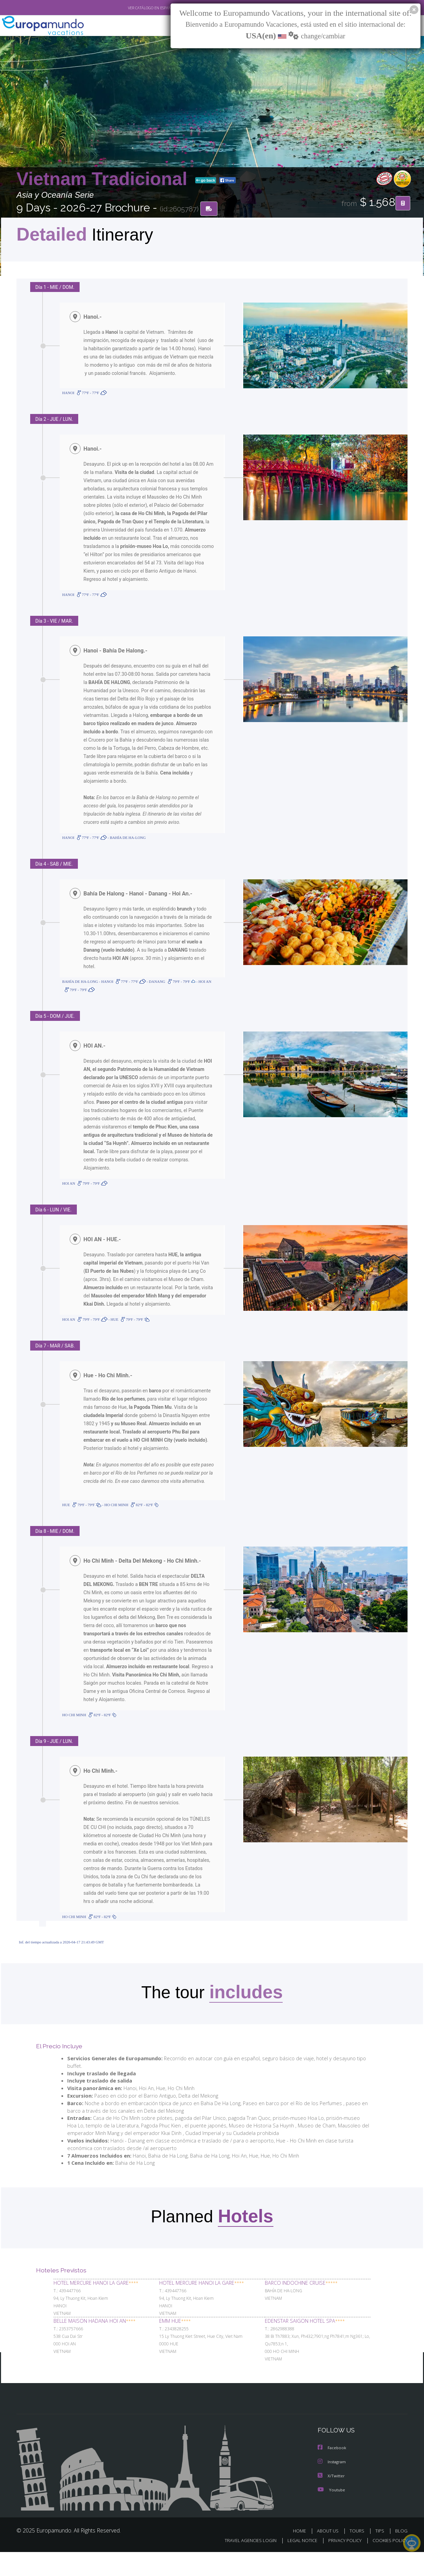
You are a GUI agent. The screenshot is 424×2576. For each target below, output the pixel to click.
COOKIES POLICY (388, 2564)
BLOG (401, 2554)
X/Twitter (331, 2499)
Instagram (333, 2486)
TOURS (358, 2554)
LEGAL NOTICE (298, 2564)
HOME (302, 2554)
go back (205, 181)
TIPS (381, 2554)
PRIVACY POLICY (341, 2564)
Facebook (332, 2472)
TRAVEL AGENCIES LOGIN (244, 2564)
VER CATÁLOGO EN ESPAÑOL (136, 8)
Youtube (331, 2513)
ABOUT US (329, 2554)
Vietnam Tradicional (104, 179)
